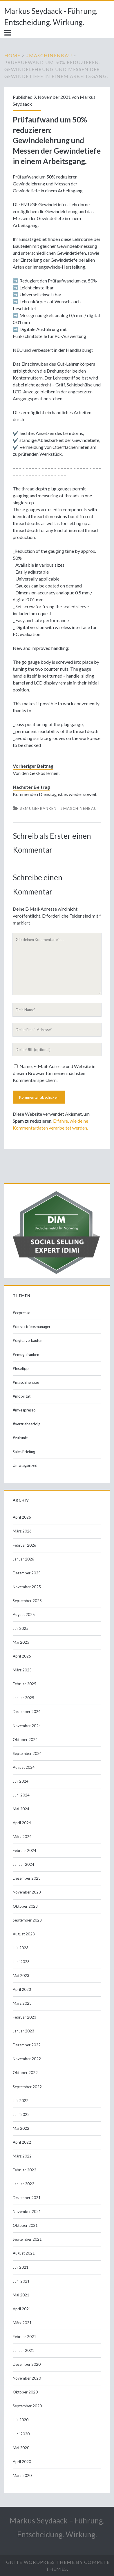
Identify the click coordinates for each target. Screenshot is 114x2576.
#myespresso (24, 1410)
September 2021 (27, 2239)
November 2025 (27, 1586)
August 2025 (24, 1614)
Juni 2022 (21, 2114)
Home (12, 55)
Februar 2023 (24, 2017)
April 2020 (22, 2461)
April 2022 (22, 2142)
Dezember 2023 (27, 1878)
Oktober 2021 (25, 2225)
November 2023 (27, 1892)
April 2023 (22, 1989)
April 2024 (22, 1822)
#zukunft (20, 1437)
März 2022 (22, 2156)
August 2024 (24, 1767)
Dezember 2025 (27, 1573)
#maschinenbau (49, 55)
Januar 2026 (23, 1559)
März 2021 (22, 2322)
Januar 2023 (23, 2031)
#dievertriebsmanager (31, 1326)
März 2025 (22, 1670)
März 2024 (22, 1836)
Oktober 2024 (25, 1739)
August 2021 (24, 2253)
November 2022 (27, 2058)
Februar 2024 (24, 1850)
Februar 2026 (24, 1545)
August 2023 (24, 1934)
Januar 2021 (23, 2350)
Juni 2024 (21, 1795)
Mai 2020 (21, 2447)
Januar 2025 (23, 1697)
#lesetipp (21, 1368)
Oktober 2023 (25, 1906)
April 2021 (22, 2309)
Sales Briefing (24, 1451)
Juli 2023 (20, 1948)
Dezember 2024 (27, 1711)
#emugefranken (38, 808)
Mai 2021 (21, 2295)
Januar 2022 (23, 2183)
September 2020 (27, 2406)
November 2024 (27, 1725)
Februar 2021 (24, 2336)
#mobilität (21, 1396)
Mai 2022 (21, 2128)
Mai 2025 (21, 1642)
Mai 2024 (21, 1809)
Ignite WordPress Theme (39, 2562)
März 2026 (22, 1531)
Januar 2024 (23, 1864)
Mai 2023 (21, 1975)
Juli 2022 (20, 2100)
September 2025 (27, 1600)
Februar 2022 (24, 2170)
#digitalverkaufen (27, 1340)
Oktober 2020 (25, 2392)
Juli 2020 (20, 2419)
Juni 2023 (21, 1961)
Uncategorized (25, 1465)
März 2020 (22, 2475)
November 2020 (27, 2378)
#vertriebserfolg (26, 1424)
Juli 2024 (20, 1781)
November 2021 (27, 2211)
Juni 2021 (21, 2281)
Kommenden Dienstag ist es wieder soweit (55, 794)
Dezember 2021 (27, 2197)
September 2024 (27, 1753)
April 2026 (22, 1517)
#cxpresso (21, 1312)
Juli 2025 (20, 1628)
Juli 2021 (20, 2267)
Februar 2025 (24, 1684)
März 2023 (22, 2003)
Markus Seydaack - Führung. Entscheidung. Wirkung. (50, 16)
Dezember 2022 (27, 2045)
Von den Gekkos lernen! (36, 773)
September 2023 (27, 1920)
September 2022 (27, 2086)
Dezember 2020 (27, 2364)
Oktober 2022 (25, 2072)
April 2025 (22, 1656)
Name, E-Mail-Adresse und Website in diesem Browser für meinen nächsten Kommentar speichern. (54, 1073)
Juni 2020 (21, 2434)
